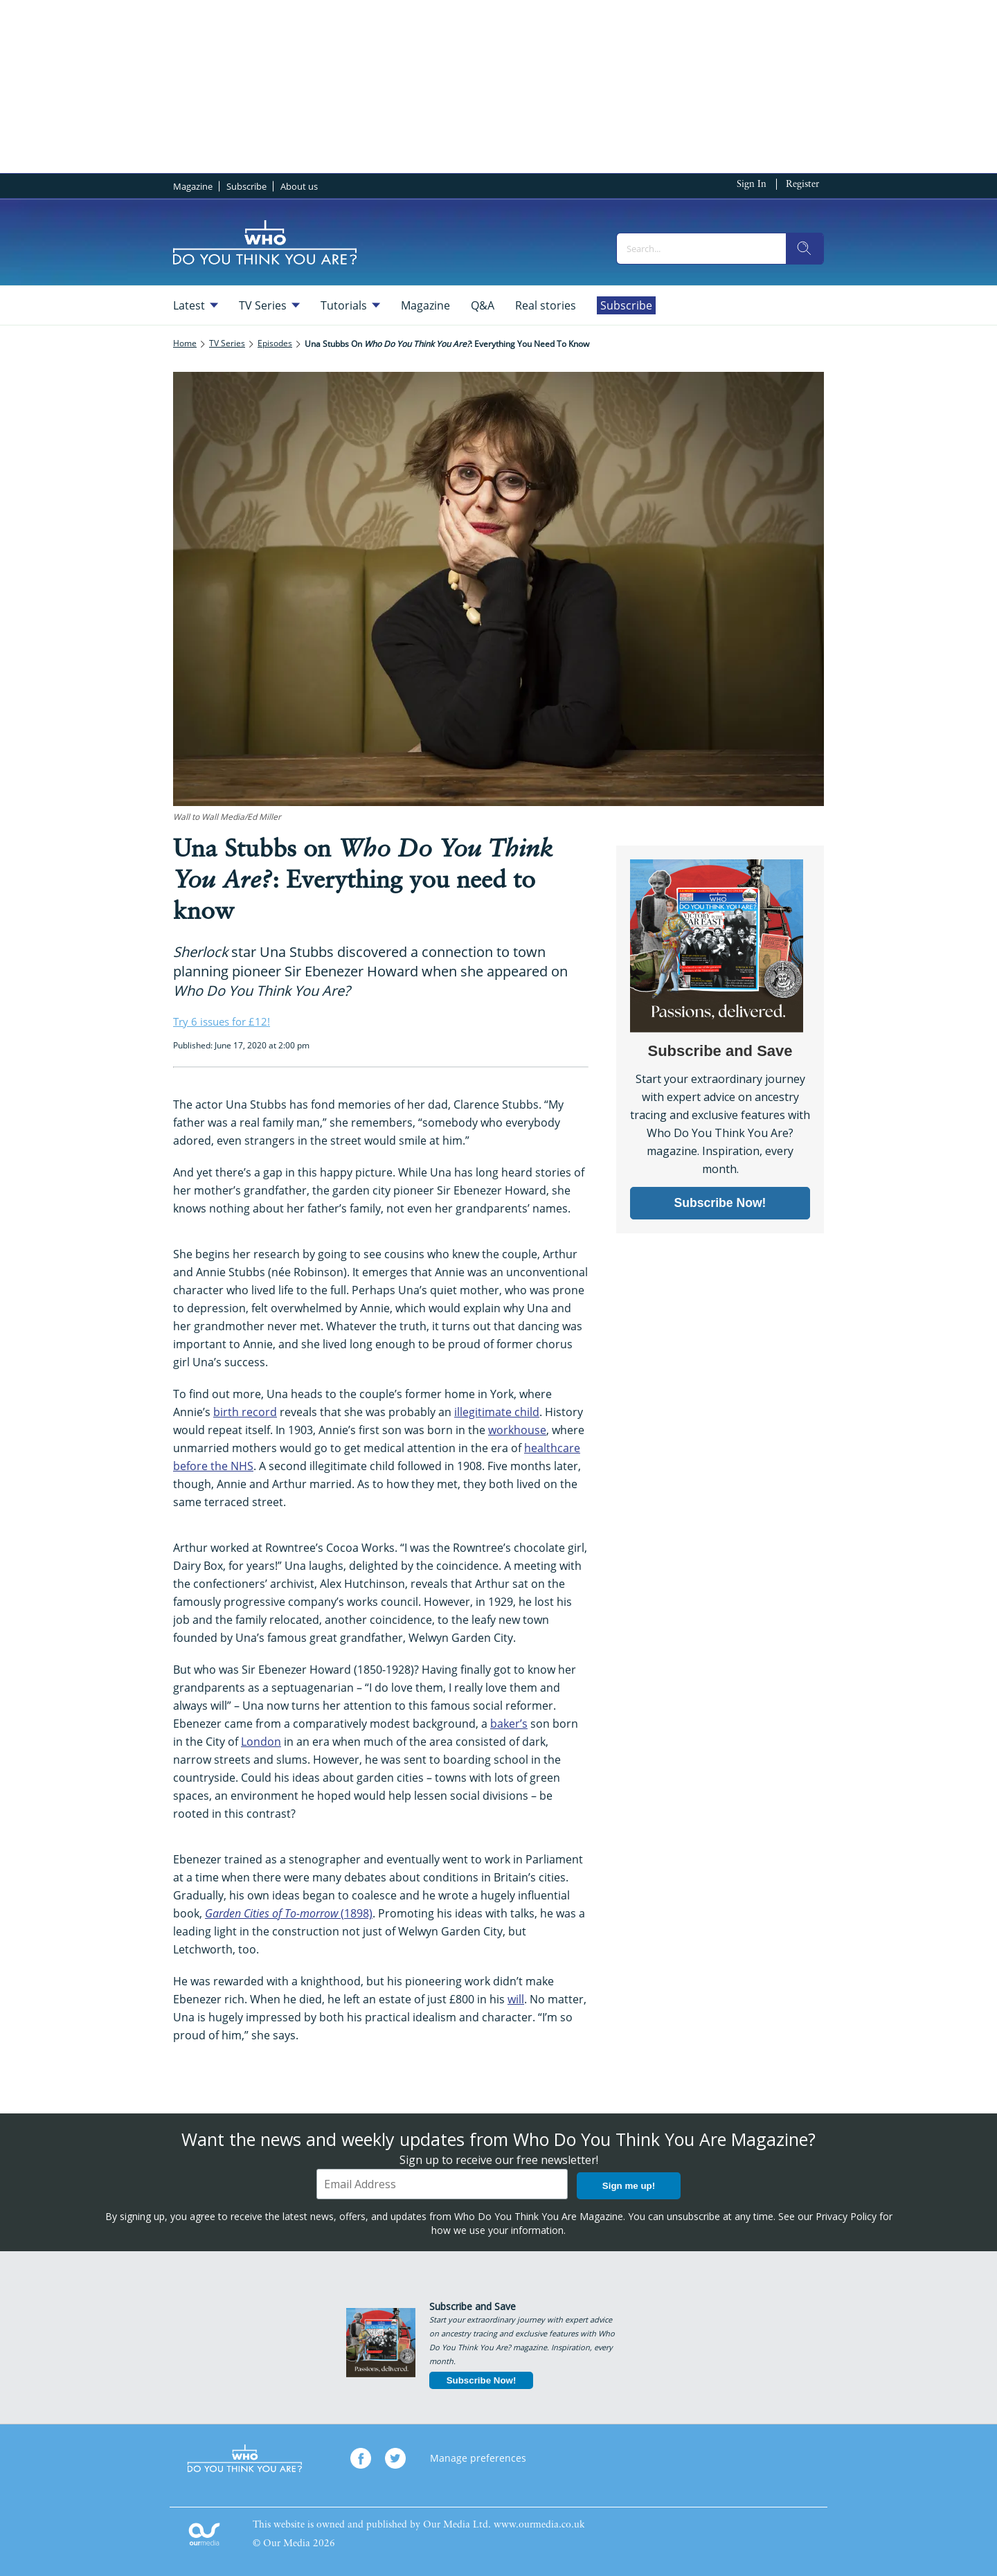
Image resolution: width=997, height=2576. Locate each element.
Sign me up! (628, 2186)
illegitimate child (496, 1412)
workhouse (517, 1430)
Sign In (751, 184)
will (516, 1999)
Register (802, 184)
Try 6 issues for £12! (221, 1021)
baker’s (509, 1723)
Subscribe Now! (482, 2380)
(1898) (288, 1913)
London (261, 1741)
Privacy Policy (846, 2216)
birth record (245, 1412)
